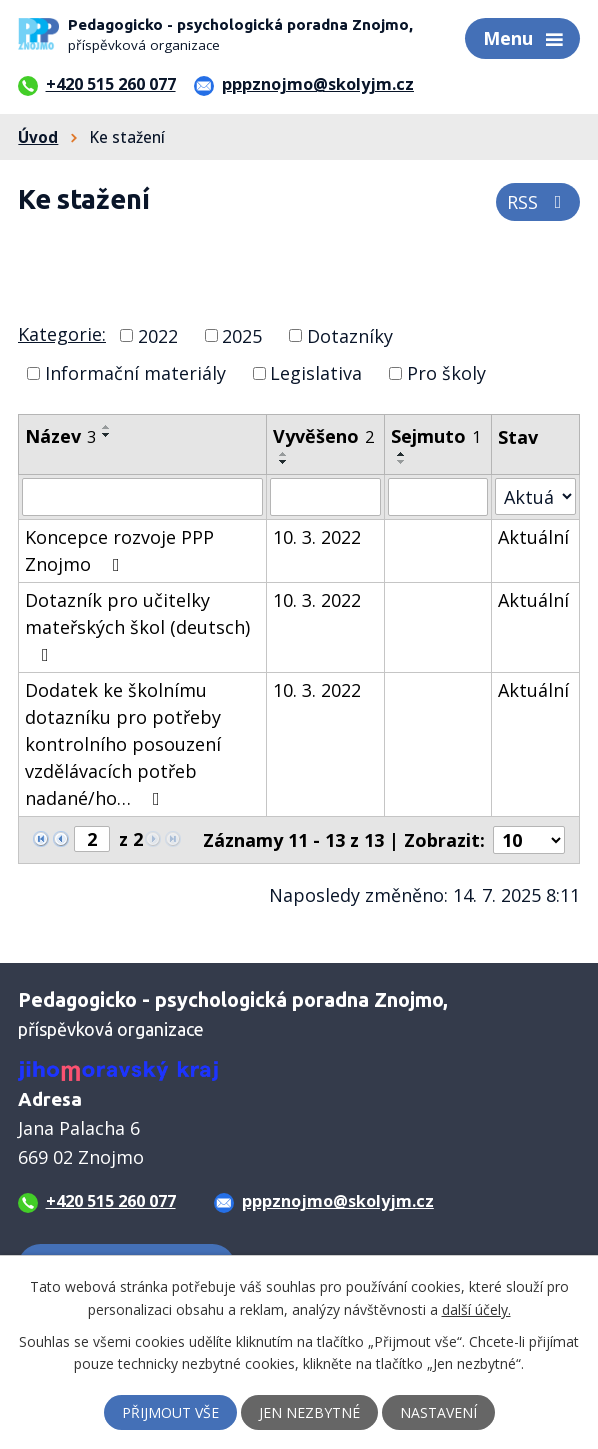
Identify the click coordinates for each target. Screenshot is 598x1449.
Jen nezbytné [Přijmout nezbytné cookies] (309, 1412)
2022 (158, 335)
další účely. (476, 1308)
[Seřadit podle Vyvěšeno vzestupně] (284, 454)
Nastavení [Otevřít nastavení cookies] (438, 1412)
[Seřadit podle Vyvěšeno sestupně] (284, 462)
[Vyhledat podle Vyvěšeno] (325, 497)
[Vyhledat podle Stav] (535, 496)
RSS (538, 202)
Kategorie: (62, 334)
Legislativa (316, 373)
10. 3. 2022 (317, 537)
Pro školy (446, 373)
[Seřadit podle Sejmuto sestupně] (402, 462)
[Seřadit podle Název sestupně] (107, 435)
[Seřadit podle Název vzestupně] (107, 427)
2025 (242, 335)
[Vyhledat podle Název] (142, 497)
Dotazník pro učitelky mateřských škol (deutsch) (137, 626)
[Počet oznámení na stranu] (529, 840)
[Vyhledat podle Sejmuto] (438, 497)
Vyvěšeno (323, 436)
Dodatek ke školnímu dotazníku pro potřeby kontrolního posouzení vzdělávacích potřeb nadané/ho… (123, 744)
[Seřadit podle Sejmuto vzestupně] (402, 454)
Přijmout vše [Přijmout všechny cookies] (170, 1412)
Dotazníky (350, 335)
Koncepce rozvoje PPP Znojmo (119, 550)
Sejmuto (436, 436)
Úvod (38, 137)
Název (60, 436)
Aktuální (533, 537)
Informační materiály (135, 373)
